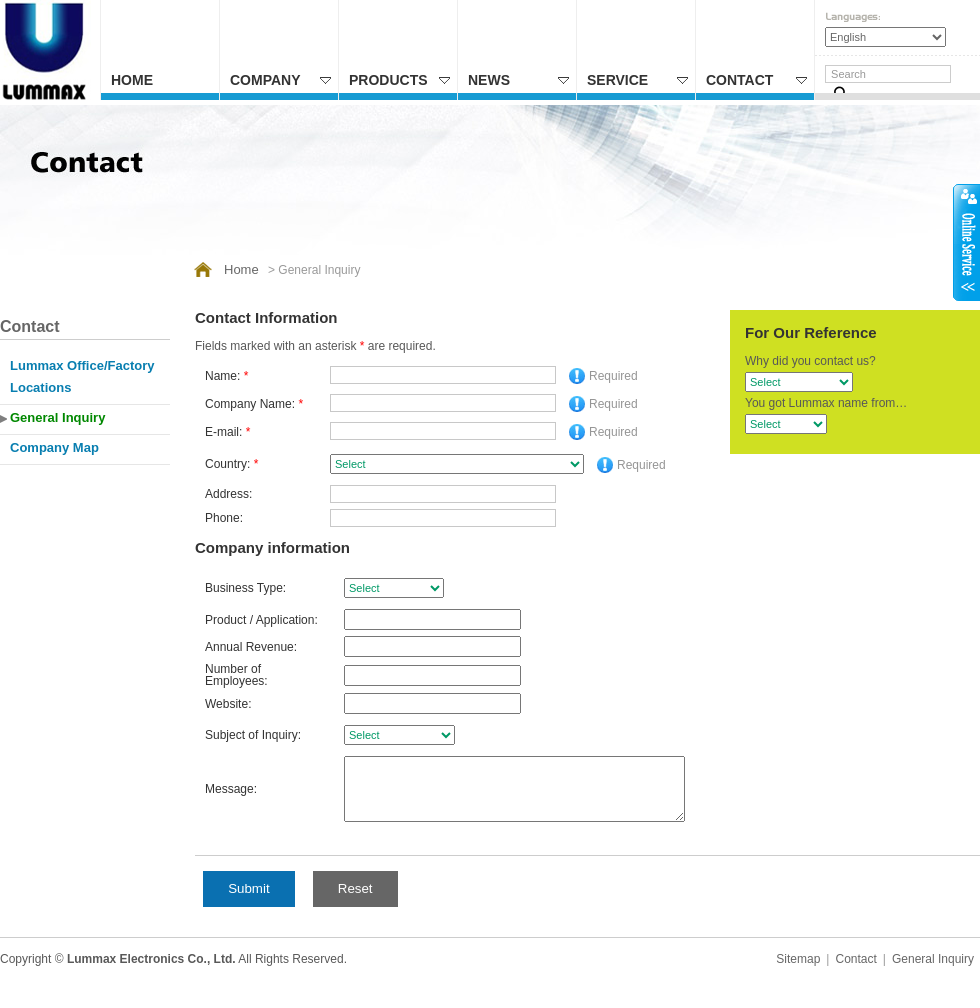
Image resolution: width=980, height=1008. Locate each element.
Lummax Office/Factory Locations (82, 376)
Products (399, 80)
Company (280, 80)
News (518, 80)
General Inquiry (57, 417)
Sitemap (798, 977)
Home (132, 80)
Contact (756, 80)
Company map (54, 447)
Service (637, 80)
